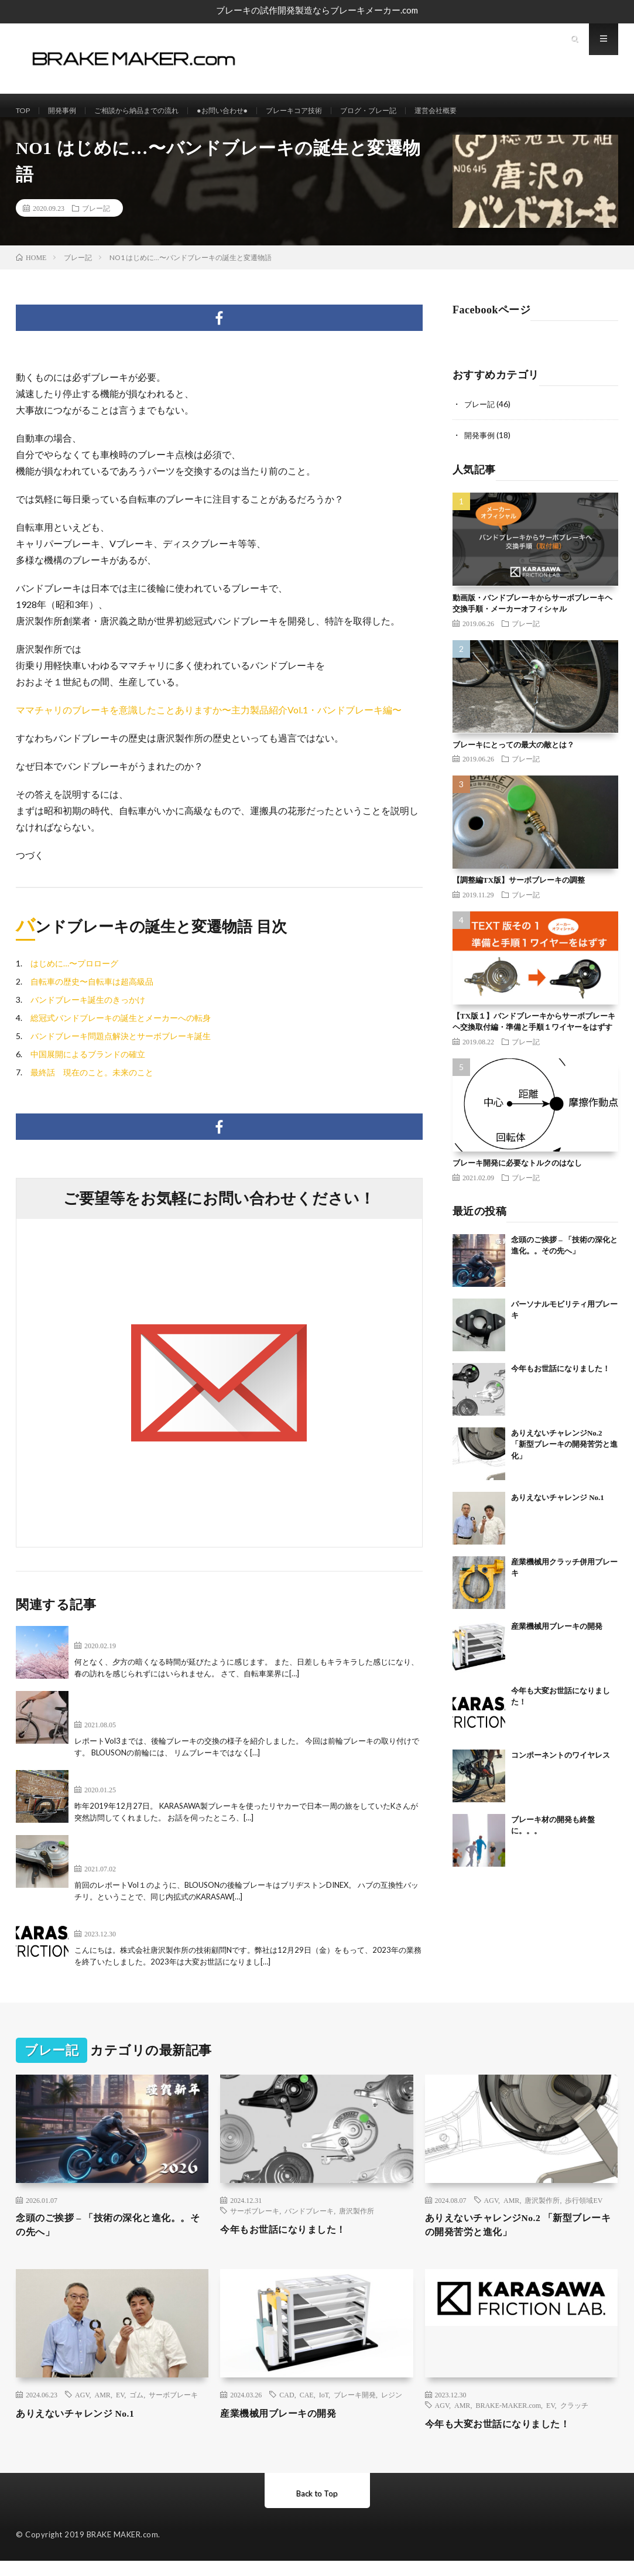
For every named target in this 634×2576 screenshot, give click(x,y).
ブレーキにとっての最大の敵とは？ (513, 755)
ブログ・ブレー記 (412, 111)
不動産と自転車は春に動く (130, 1644)
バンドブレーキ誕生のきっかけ (87, 1011)
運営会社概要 (488, 111)
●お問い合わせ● (248, 111)
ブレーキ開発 (355, 2409)
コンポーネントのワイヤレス (560, 1765)
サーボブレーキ (254, 2222)
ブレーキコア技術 (329, 111)
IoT (323, 2409)
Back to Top (317, 2508)
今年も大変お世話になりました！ (144, 1933)
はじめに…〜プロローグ (74, 975)
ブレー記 (96, 219)
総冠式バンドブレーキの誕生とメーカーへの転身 (120, 1029)
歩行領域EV (583, 2211)
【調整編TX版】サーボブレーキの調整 (519, 891)
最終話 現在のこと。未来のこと (91, 1084)
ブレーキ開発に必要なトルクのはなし (517, 1174)
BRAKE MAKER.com (123, 2549)
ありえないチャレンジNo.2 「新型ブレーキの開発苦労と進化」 (564, 1455)
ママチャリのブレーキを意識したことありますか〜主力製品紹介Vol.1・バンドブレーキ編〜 (209, 721)
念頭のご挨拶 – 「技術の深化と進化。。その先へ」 (97, 2238)
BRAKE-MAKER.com (508, 2420)
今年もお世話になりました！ (560, 1379)
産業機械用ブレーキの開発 (556, 1636)
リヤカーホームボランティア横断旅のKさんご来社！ (185, 1788)
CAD (286, 2409)
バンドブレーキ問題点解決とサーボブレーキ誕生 (120, 1048)
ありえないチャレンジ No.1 (557, 1508)
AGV (491, 2211)
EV (120, 2409)
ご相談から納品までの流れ (151, 111)
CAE (307, 2409)
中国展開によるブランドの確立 (87, 1066)
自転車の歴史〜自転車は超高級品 (91, 993)
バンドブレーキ (309, 2222)
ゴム (136, 2409)
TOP (24, 111)
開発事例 (68, 111)
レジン (391, 2409)
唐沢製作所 (356, 2222)
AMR (511, 2211)
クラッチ (574, 2420)
